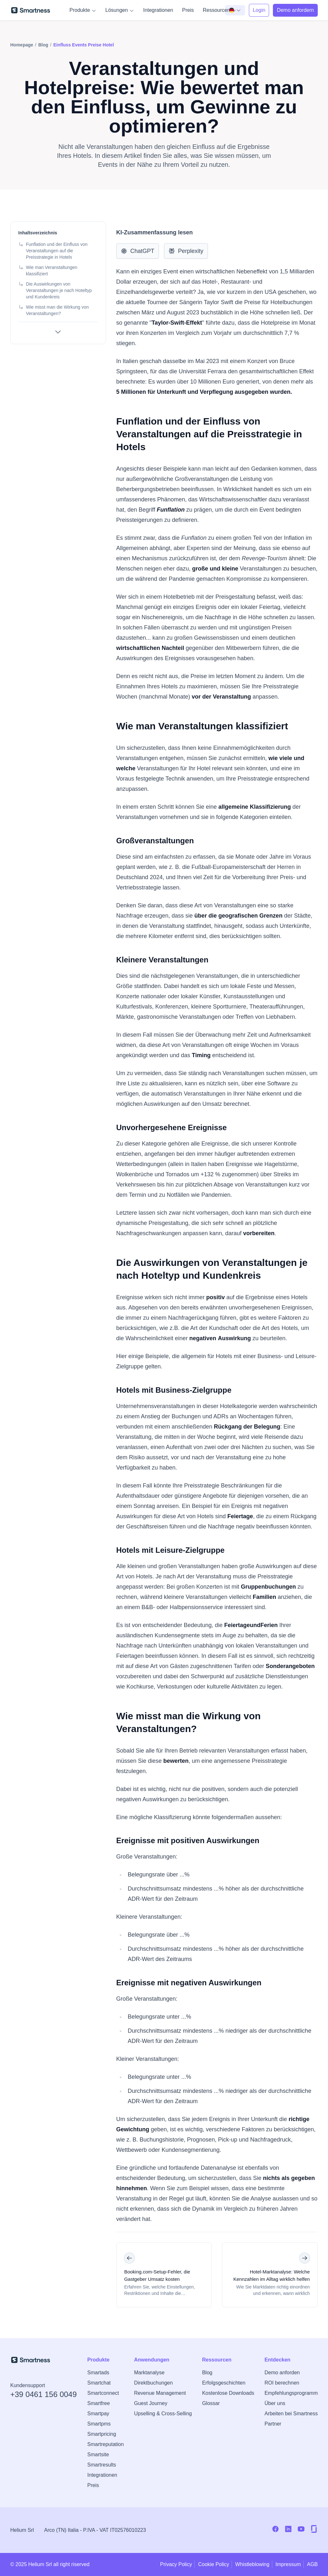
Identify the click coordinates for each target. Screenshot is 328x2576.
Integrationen (158, 10)
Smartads (98, 2372)
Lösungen (119, 10)
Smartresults (101, 2464)
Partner (273, 2423)
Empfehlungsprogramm (291, 2393)
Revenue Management (160, 2393)
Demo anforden (282, 2372)
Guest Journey (150, 2403)
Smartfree (98, 2403)
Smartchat (99, 2383)
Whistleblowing (252, 2564)
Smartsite (98, 2454)
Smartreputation (105, 2444)
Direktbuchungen (153, 2383)
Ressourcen (219, 10)
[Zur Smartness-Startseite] (30, 10)
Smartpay (98, 2413)
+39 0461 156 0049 (43, 2394)
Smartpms (99, 2423)
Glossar (211, 2403)
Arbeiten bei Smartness (291, 2413)
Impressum (288, 2564)
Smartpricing (101, 2434)
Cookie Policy (213, 2564)
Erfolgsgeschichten (223, 2383)
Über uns (275, 2403)
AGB (312, 2564)
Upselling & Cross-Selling (163, 2413)
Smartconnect (103, 2393)
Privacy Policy (176, 2564)
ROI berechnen (282, 2383)
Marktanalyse (149, 2372)
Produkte (83, 10)
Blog (207, 2372)
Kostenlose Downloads (228, 2393)
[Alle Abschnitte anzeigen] (57, 331)
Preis (188, 10)
